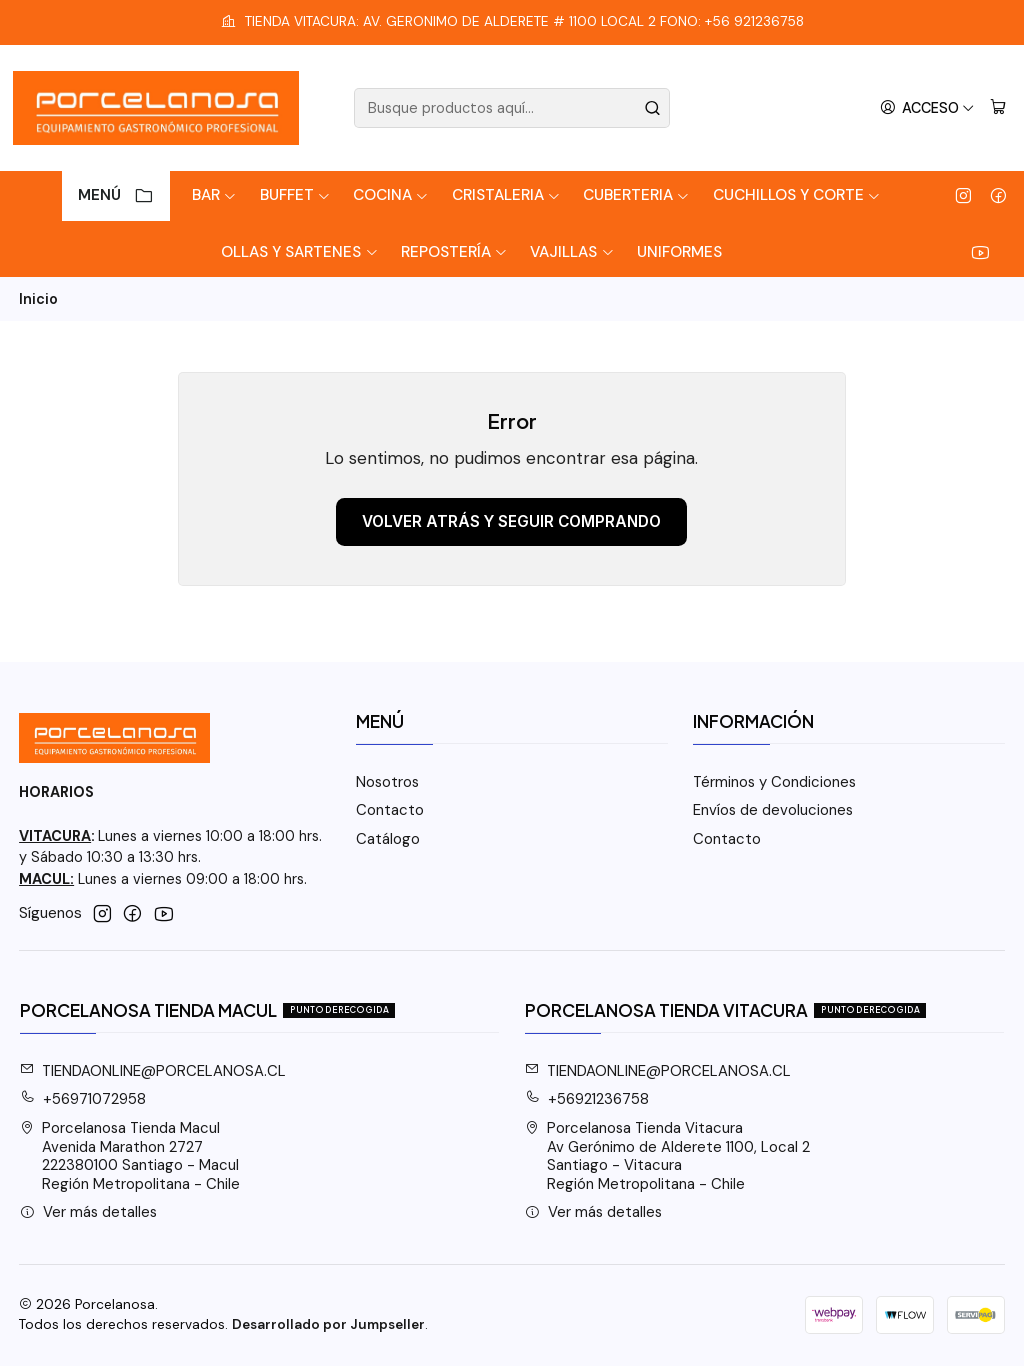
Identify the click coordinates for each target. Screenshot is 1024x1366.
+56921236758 (587, 1099)
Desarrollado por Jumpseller (328, 1324)
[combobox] (512, 108)
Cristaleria (506, 195)
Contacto (390, 810)
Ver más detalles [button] (89, 1212)
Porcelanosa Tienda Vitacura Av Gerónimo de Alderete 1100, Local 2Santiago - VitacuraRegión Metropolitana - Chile (668, 1156)
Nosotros (387, 782)
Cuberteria (636, 195)
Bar (214, 195)
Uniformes (679, 252)
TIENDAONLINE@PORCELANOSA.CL (153, 1071)
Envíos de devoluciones (773, 810)
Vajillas (572, 252)
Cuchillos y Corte (797, 195)
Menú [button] (116, 195)
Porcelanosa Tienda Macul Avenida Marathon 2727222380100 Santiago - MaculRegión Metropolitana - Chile (130, 1156)
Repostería (454, 252)
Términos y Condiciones (774, 782)
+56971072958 (83, 1099)
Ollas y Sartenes (299, 252)
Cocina (391, 195)
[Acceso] (927, 108)
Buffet (295, 195)
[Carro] (998, 108)
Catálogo (388, 839)
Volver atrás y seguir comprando (511, 521)
